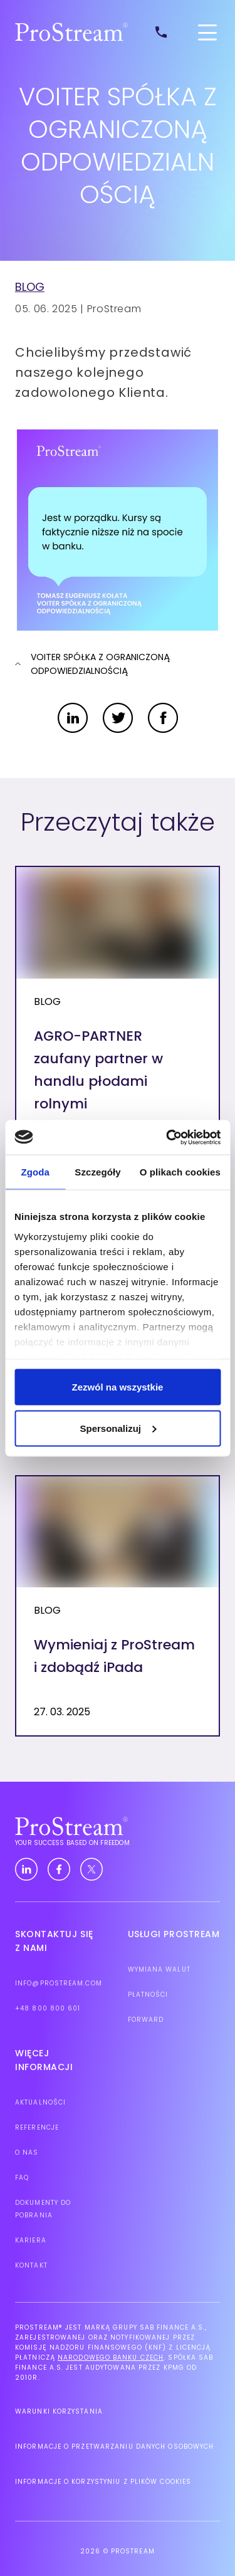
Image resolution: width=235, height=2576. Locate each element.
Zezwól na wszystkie (118, 1387)
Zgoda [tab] (35, 1172)
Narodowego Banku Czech (111, 2357)
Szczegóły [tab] (97, 1172)
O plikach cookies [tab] (180, 1172)
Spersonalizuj (118, 1427)
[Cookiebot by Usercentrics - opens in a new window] (167, 1137)
